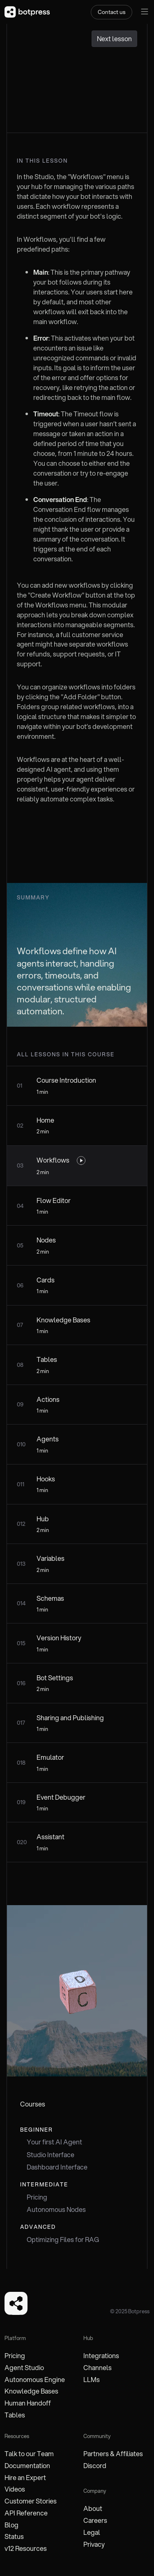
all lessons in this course (66, 1054)
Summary (33, 897)
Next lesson (114, 38)
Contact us (111, 12)
